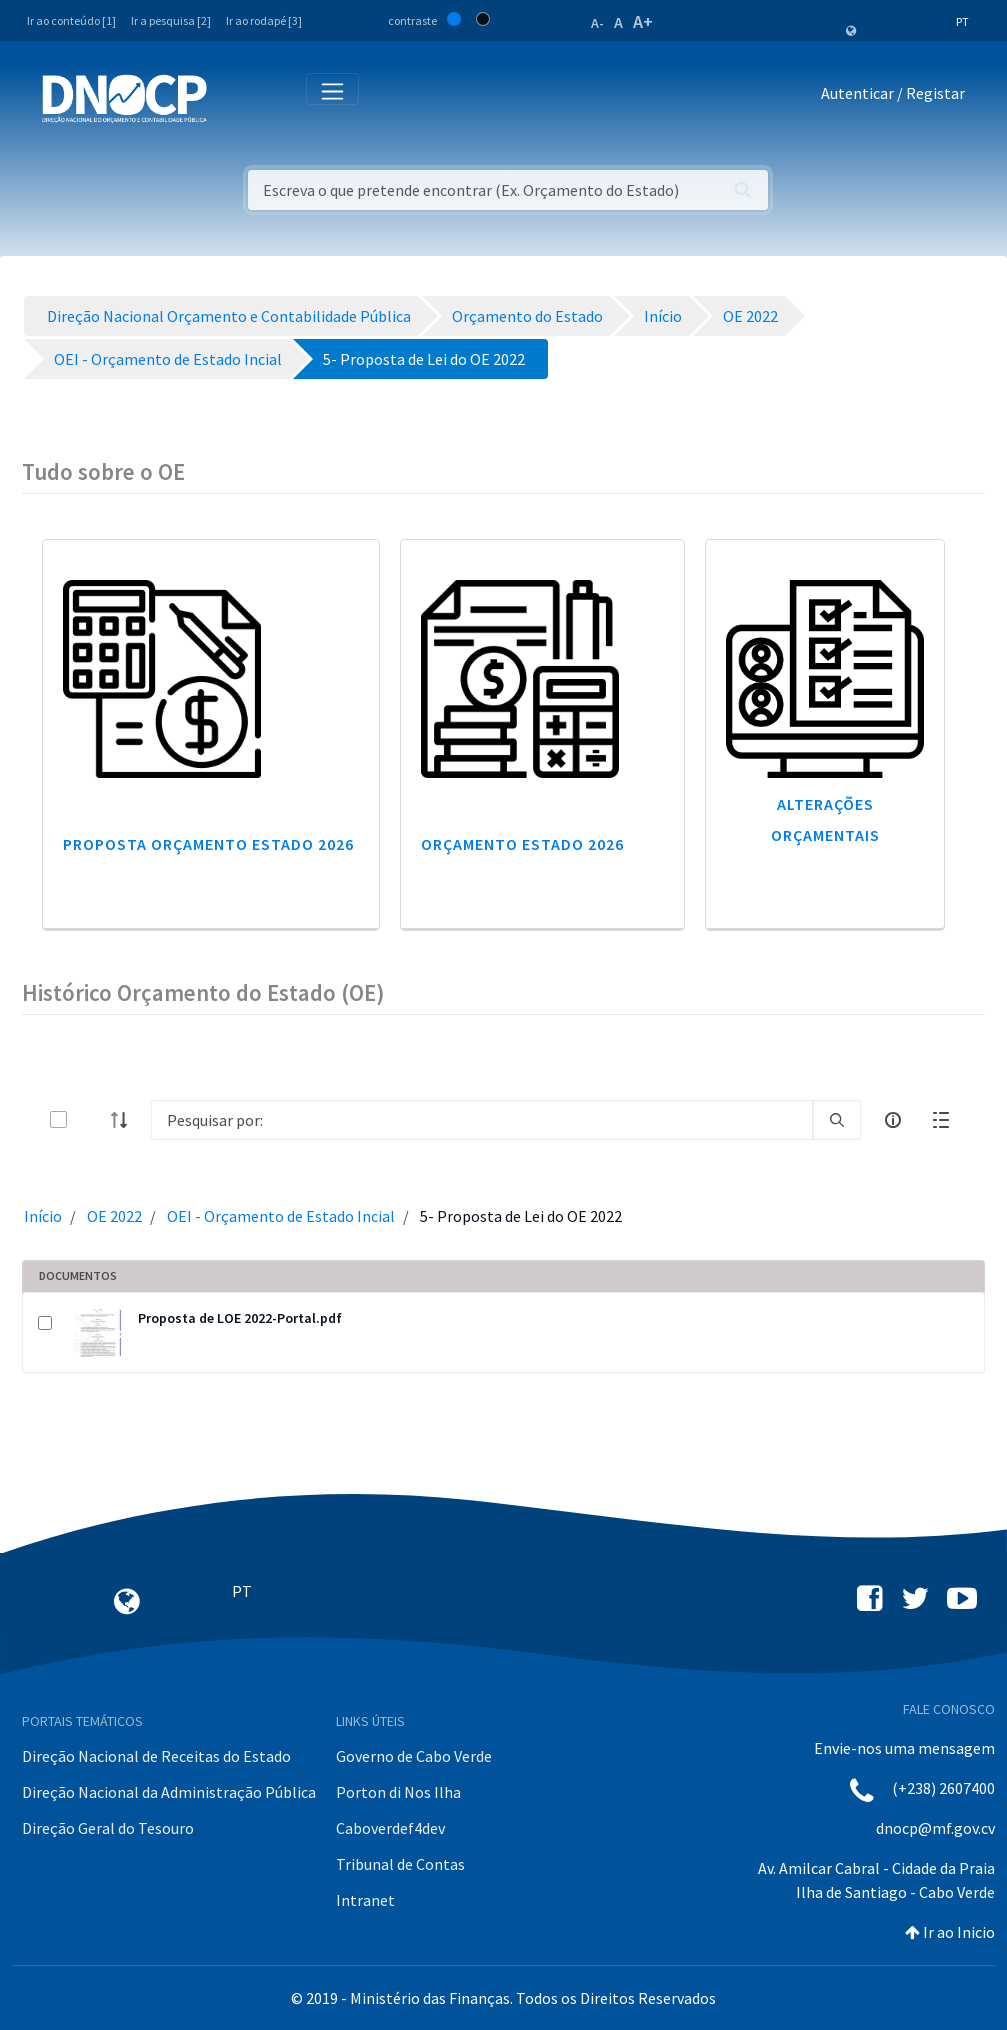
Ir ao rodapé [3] (264, 20)
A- (597, 23)
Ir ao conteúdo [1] (71, 20)
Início (43, 1216)
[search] (837, 1120)
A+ (643, 21)
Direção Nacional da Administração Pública (169, 1792)
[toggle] (91, 1119)
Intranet (365, 1900)
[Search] (482, 1120)
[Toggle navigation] (233, 97)
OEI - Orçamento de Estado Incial (281, 1216)
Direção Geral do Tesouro (108, 1828)
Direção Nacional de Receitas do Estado (156, 1756)
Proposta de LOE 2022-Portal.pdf (240, 1318)
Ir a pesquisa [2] (171, 20)
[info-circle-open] (893, 1120)
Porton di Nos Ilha (398, 1792)
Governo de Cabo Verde (414, 1756)
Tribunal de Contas (400, 1864)
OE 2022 (114, 1216)
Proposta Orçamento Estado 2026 (208, 844)
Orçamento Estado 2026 (522, 844)
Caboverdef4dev (390, 1828)
